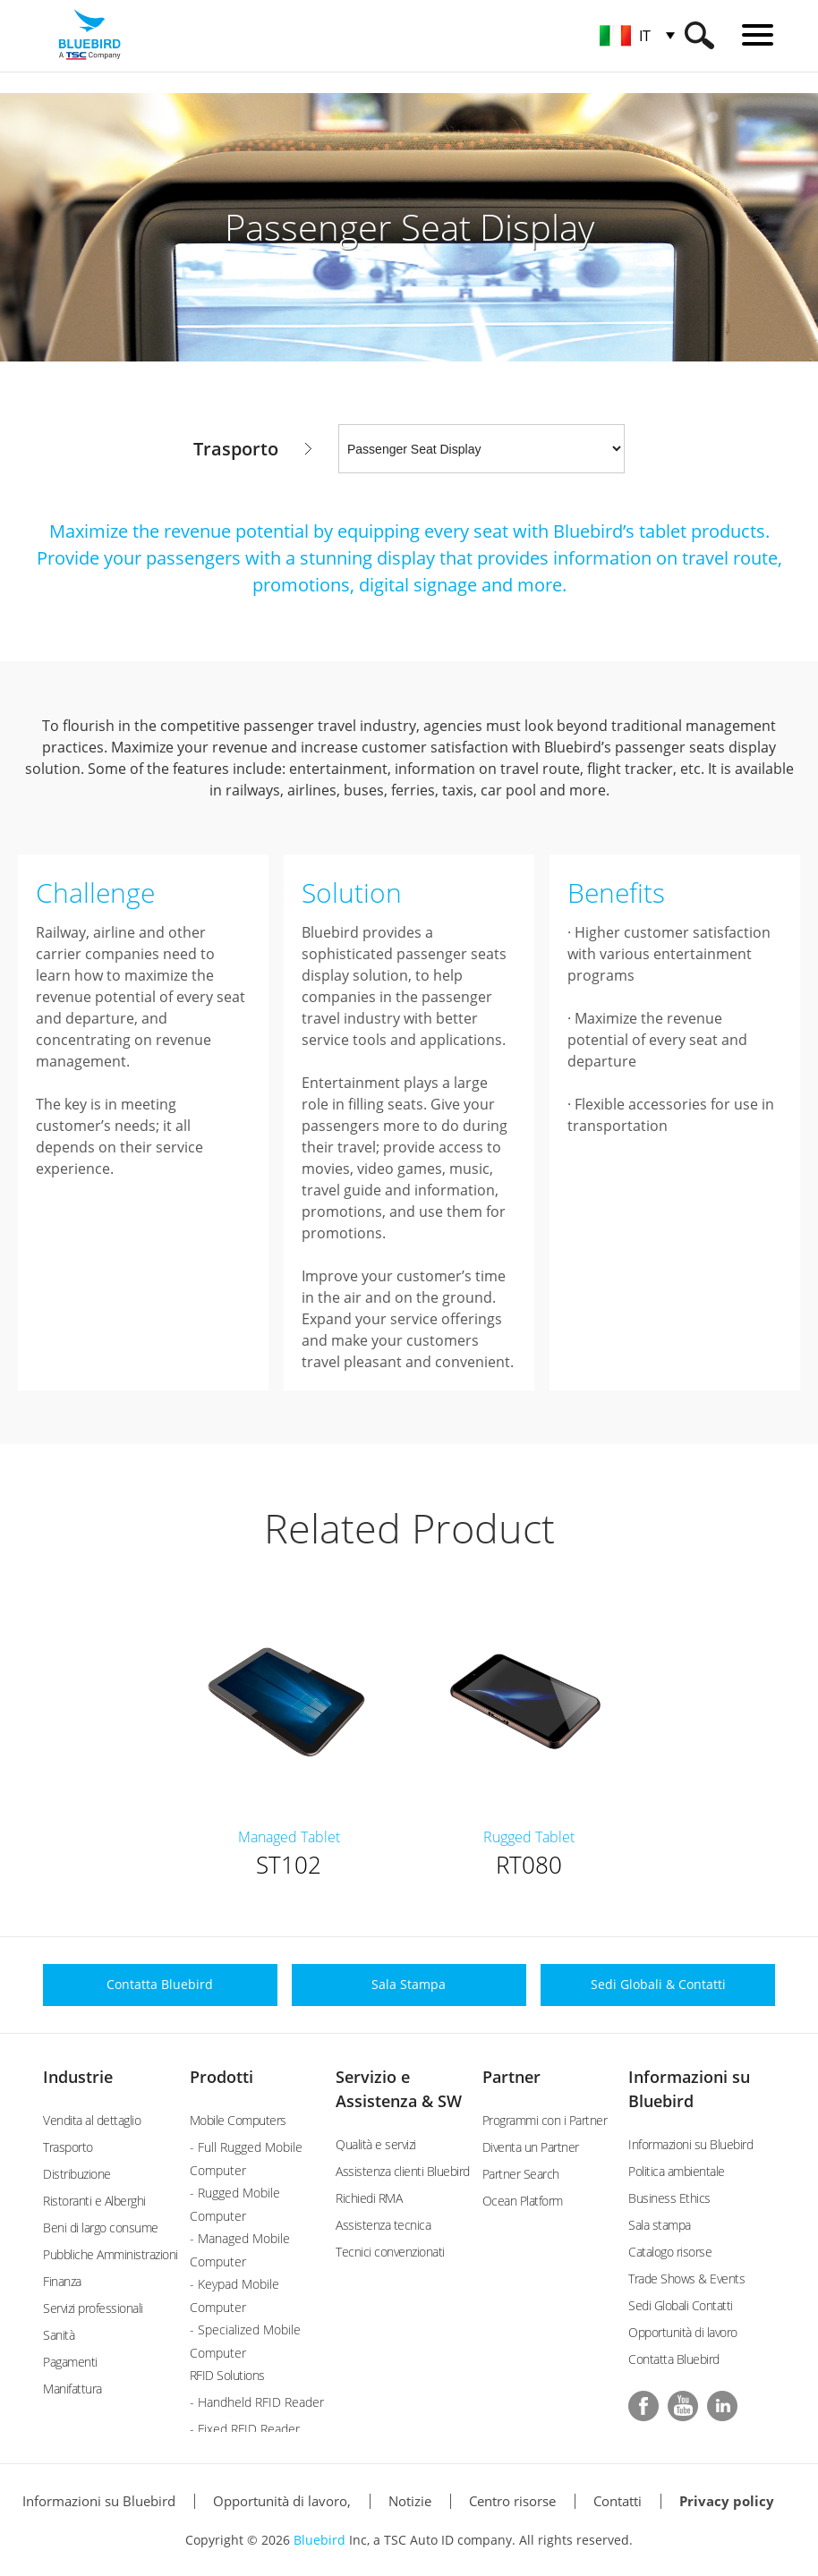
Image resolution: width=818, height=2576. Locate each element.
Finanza (62, 2281)
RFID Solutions (227, 2375)
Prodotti (221, 2076)
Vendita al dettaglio (92, 2120)
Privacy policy (726, 2501)
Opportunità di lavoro (682, 2332)
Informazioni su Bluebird (690, 2144)
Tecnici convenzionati (390, 2251)
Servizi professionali (93, 2308)
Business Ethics (669, 2197)
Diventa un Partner (530, 2146)
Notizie (409, 2501)
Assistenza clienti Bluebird (403, 2171)
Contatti (617, 2501)
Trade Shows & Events (686, 2278)
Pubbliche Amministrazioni (110, 2254)
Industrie (78, 2076)
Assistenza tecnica (383, 2224)
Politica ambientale (676, 2171)
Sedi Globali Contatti (680, 2305)
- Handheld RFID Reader (257, 2401)
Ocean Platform (522, 2200)
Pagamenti (70, 2361)
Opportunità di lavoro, (282, 2501)
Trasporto (68, 2146)
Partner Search (520, 2173)
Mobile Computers (238, 2120)
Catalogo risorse (669, 2251)
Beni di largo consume (100, 2227)
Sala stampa (659, 2224)
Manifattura (72, 2388)
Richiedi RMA (369, 2197)
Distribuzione (77, 2173)
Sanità (58, 2334)
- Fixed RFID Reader (245, 2428)
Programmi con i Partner (545, 2120)
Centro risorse (512, 2501)
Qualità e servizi (376, 2144)
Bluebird (319, 2539)
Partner (511, 2076)
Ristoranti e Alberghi (94, 2200)
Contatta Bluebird (674, 2359)
